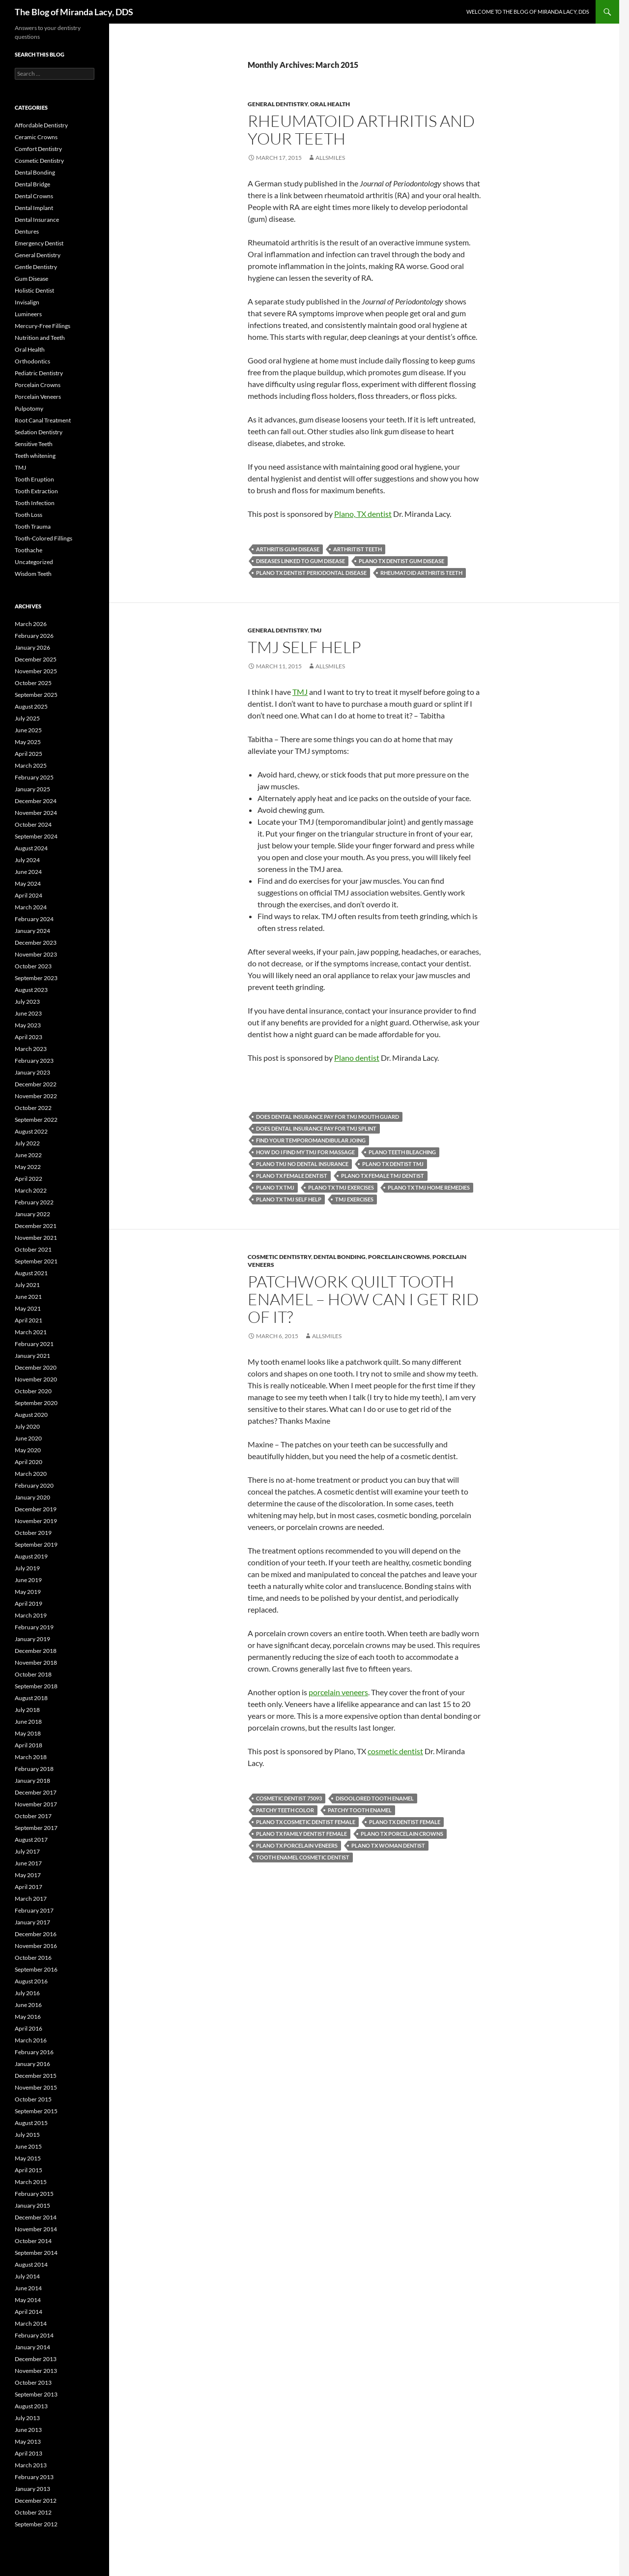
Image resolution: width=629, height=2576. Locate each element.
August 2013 (31, 2406)
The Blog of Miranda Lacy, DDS (74, 11)
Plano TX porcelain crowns (402, 1833)
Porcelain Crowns (399, 1256)
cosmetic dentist (395, 1751)
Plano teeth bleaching (402, 1152)
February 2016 (34, 2052)
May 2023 (28, 1025)
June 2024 (28, 871)
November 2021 (36, 1237)
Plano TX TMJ (275, 1187)
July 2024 (27, 860)
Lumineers (28, 314)
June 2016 (28, 2004)
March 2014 (31, 2323)
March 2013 (31, 2465)
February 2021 (34, 1344)
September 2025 (36, 694)
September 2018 (36, 1686)
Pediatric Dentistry (39, 373)
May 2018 (28, 1733)
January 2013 (32, 2488)
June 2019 (28, 1580)
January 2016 (32, 2063)
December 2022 (36, 1084)
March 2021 (31, 1332)
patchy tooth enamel (360, 1810)
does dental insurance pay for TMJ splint (316, 1128)
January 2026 (32, 647)
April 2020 (28, 1462)
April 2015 (28, 2170)
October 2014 (33, 2241)
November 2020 (36, 1379)
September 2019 (36, 1544)
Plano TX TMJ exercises (341, 1187)
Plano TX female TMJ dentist (382, 1175)
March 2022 (31, 1190)
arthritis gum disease (287, 549)
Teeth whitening (35, 455)
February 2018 (34, 1768)
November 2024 (36, 812)
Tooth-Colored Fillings (43, 538)
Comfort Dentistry (38, 148)
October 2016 (33, 1957)
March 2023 (31, 1048)
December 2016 (36, 1934)
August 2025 (31, 706)
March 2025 (31, 765)
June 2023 (28, 1013)
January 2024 (32, 930)
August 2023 (31, 989)
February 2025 (34, 777)
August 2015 (31, 2123)
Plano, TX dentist (363, 513)
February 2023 (34, 1060)
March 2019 (31, 1615)
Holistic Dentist (34, 290)
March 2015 (31, 2182)
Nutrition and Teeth (40, 337)
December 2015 (36, 2075)
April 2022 (28, 1178)
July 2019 (27, 1568)
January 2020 (32, 1497)
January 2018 (32, 1780)
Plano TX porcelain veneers (297, 1845)
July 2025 (27, 718)
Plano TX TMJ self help (288, 1199)
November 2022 (36, 1096)
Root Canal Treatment (43, 420)
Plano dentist (356, 1057)
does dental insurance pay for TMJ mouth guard (327, 1116)
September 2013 (36, 2394)
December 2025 (36, 659)
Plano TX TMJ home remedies (429, 1187)
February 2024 (34, 919)
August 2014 (31, 2264)
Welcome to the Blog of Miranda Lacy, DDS (527, 11)
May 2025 (28, 742)
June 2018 (28, 1721)
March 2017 (31, 1898)
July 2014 (27, 2276)
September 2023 (36, 978)
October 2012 (33, 2512)
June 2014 (28, 2288)
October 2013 (33, 2382)
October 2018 (33, 1674)
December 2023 (36, 942)
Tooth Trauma (33, 526)
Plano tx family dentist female (301, 1833)
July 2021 (27, 1284)
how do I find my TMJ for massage (305, 1152)
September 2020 (36, 1403)
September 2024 (36, 836)
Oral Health (330, 104)
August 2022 (31, 1131)
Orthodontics (32, 361)
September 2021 (36, 1261)
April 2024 (28, 895)
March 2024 (31, 907)
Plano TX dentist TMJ (393, 1164)
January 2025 (32, 789)
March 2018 (31, 1757)
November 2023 (36, 954)
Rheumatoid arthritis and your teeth (361, 130)
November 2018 (36, 1662)
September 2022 (36, 1119)
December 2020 (36, 1367)
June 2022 (28, 1155)
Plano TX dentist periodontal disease (311, 572)
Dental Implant (34, 207)
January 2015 (32, 2205)
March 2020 (31, 1473)
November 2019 (36, 1521)
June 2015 (28, 2146)
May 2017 (28, 1875)
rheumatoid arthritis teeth (421, 572)
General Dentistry (278, 104)
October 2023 (33, 966)
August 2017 (31, 1839)
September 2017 (36, 1827)
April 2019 (28, 1603)
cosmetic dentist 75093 (289, 1798)
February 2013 (34, 2477)
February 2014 (34, 2335)
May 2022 (28, 1166)
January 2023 (32, 1072)
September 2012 (36, 2524)
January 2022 (32, 1214)
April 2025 (28, 753)
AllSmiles (330, 157)
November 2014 (36, 2229)
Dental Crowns (34, 196)
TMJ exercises (354, 1199)
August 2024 (31, 848)
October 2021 (33, 1249)
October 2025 (33, 683)
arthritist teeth (357, 549)
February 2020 (34, 1485)
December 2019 (36, 1509)
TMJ (315, 630)
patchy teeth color (285, 1810)
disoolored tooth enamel (375, 1798)
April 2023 (28, 1037)
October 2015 (33, 2099)
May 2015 (28, 2158)
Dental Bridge (32, 184)
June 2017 (28, 1863)
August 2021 (31, 1273)
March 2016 (31, 2040)
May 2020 (28, 1450)
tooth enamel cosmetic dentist (302, 1857)
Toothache (28, 550)
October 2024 (33, 824)
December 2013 (36, 2359)
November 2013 (36, 2370)
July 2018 (27, 1709)
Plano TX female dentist (291, 1175)
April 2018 (28, 1745)
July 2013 (27, 2418)
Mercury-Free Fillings (42, 325)
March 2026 (31, 624)
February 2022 (34, 1202)
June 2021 (28, 1296)
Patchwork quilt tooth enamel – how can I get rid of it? (363, 1299)
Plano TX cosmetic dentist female (305, 1822)
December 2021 (36, 1225)
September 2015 (36, 2111)
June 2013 (28, 2429)
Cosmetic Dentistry (279, 1256)
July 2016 (27, 1993)
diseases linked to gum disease (300, 561)
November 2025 (36, 671)
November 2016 (36, 1945)
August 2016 (31, 1981)
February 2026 (34, 635)
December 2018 (36, 1650)
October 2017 (33, 1816)
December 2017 (36, 1792)
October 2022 (33, 1107)
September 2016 (36, 1969)
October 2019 (33, 1532)
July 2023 (27, 1001)
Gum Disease (31, 278)
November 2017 (36, 1804)
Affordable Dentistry (41, 125)
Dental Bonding (340, 1256)
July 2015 (27, 2134)
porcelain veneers (338, 1692)
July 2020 (27, 1426)
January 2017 (32, 1922)
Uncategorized (34, 562)
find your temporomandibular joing (311, 1140)
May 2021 (28, 1308)
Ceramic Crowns (36, 137)
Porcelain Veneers (38, 396)
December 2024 (36, 801)
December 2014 (36, 2217)
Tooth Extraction (36, 491)
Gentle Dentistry (36, 266)
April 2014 (28, 2311)
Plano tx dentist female (404, 1822)
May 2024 (28, 883)
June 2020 (28, 1438)
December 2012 (36, 2500)
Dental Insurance (37, 219)
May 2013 (28, 2441)
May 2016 (28, 2016)
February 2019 (34, 1627)
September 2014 (36, 2252)
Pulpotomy (29, 408)
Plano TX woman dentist (388, 1845)
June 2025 (28, 730)
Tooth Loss (28, 514)
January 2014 (32, 2347)
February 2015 (34, 2193)
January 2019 (32, 1639)
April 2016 (28, 2028)
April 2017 (28, 1886)
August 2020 (31, 1414)
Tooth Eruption (34, 479)
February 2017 (34, 1910)
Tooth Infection (35, 503)
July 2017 (27, 1851)
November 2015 (36, 2087)
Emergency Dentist (39, 243)
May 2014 (28, 2300)
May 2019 (28, 1591)
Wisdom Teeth (33, 573)
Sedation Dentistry (38, 432)
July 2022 (27, 1143)
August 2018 (31, 1698)
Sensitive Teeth (34, 444)
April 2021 (28, 1320)
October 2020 (33, 1391)
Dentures (27, 231)
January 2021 (32, 1355)
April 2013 (28, 2453)
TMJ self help (304, 647)
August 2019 (31, 1556)
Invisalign (27, 302)
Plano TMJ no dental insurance (302, 1164)
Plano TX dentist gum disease (401, 561)
